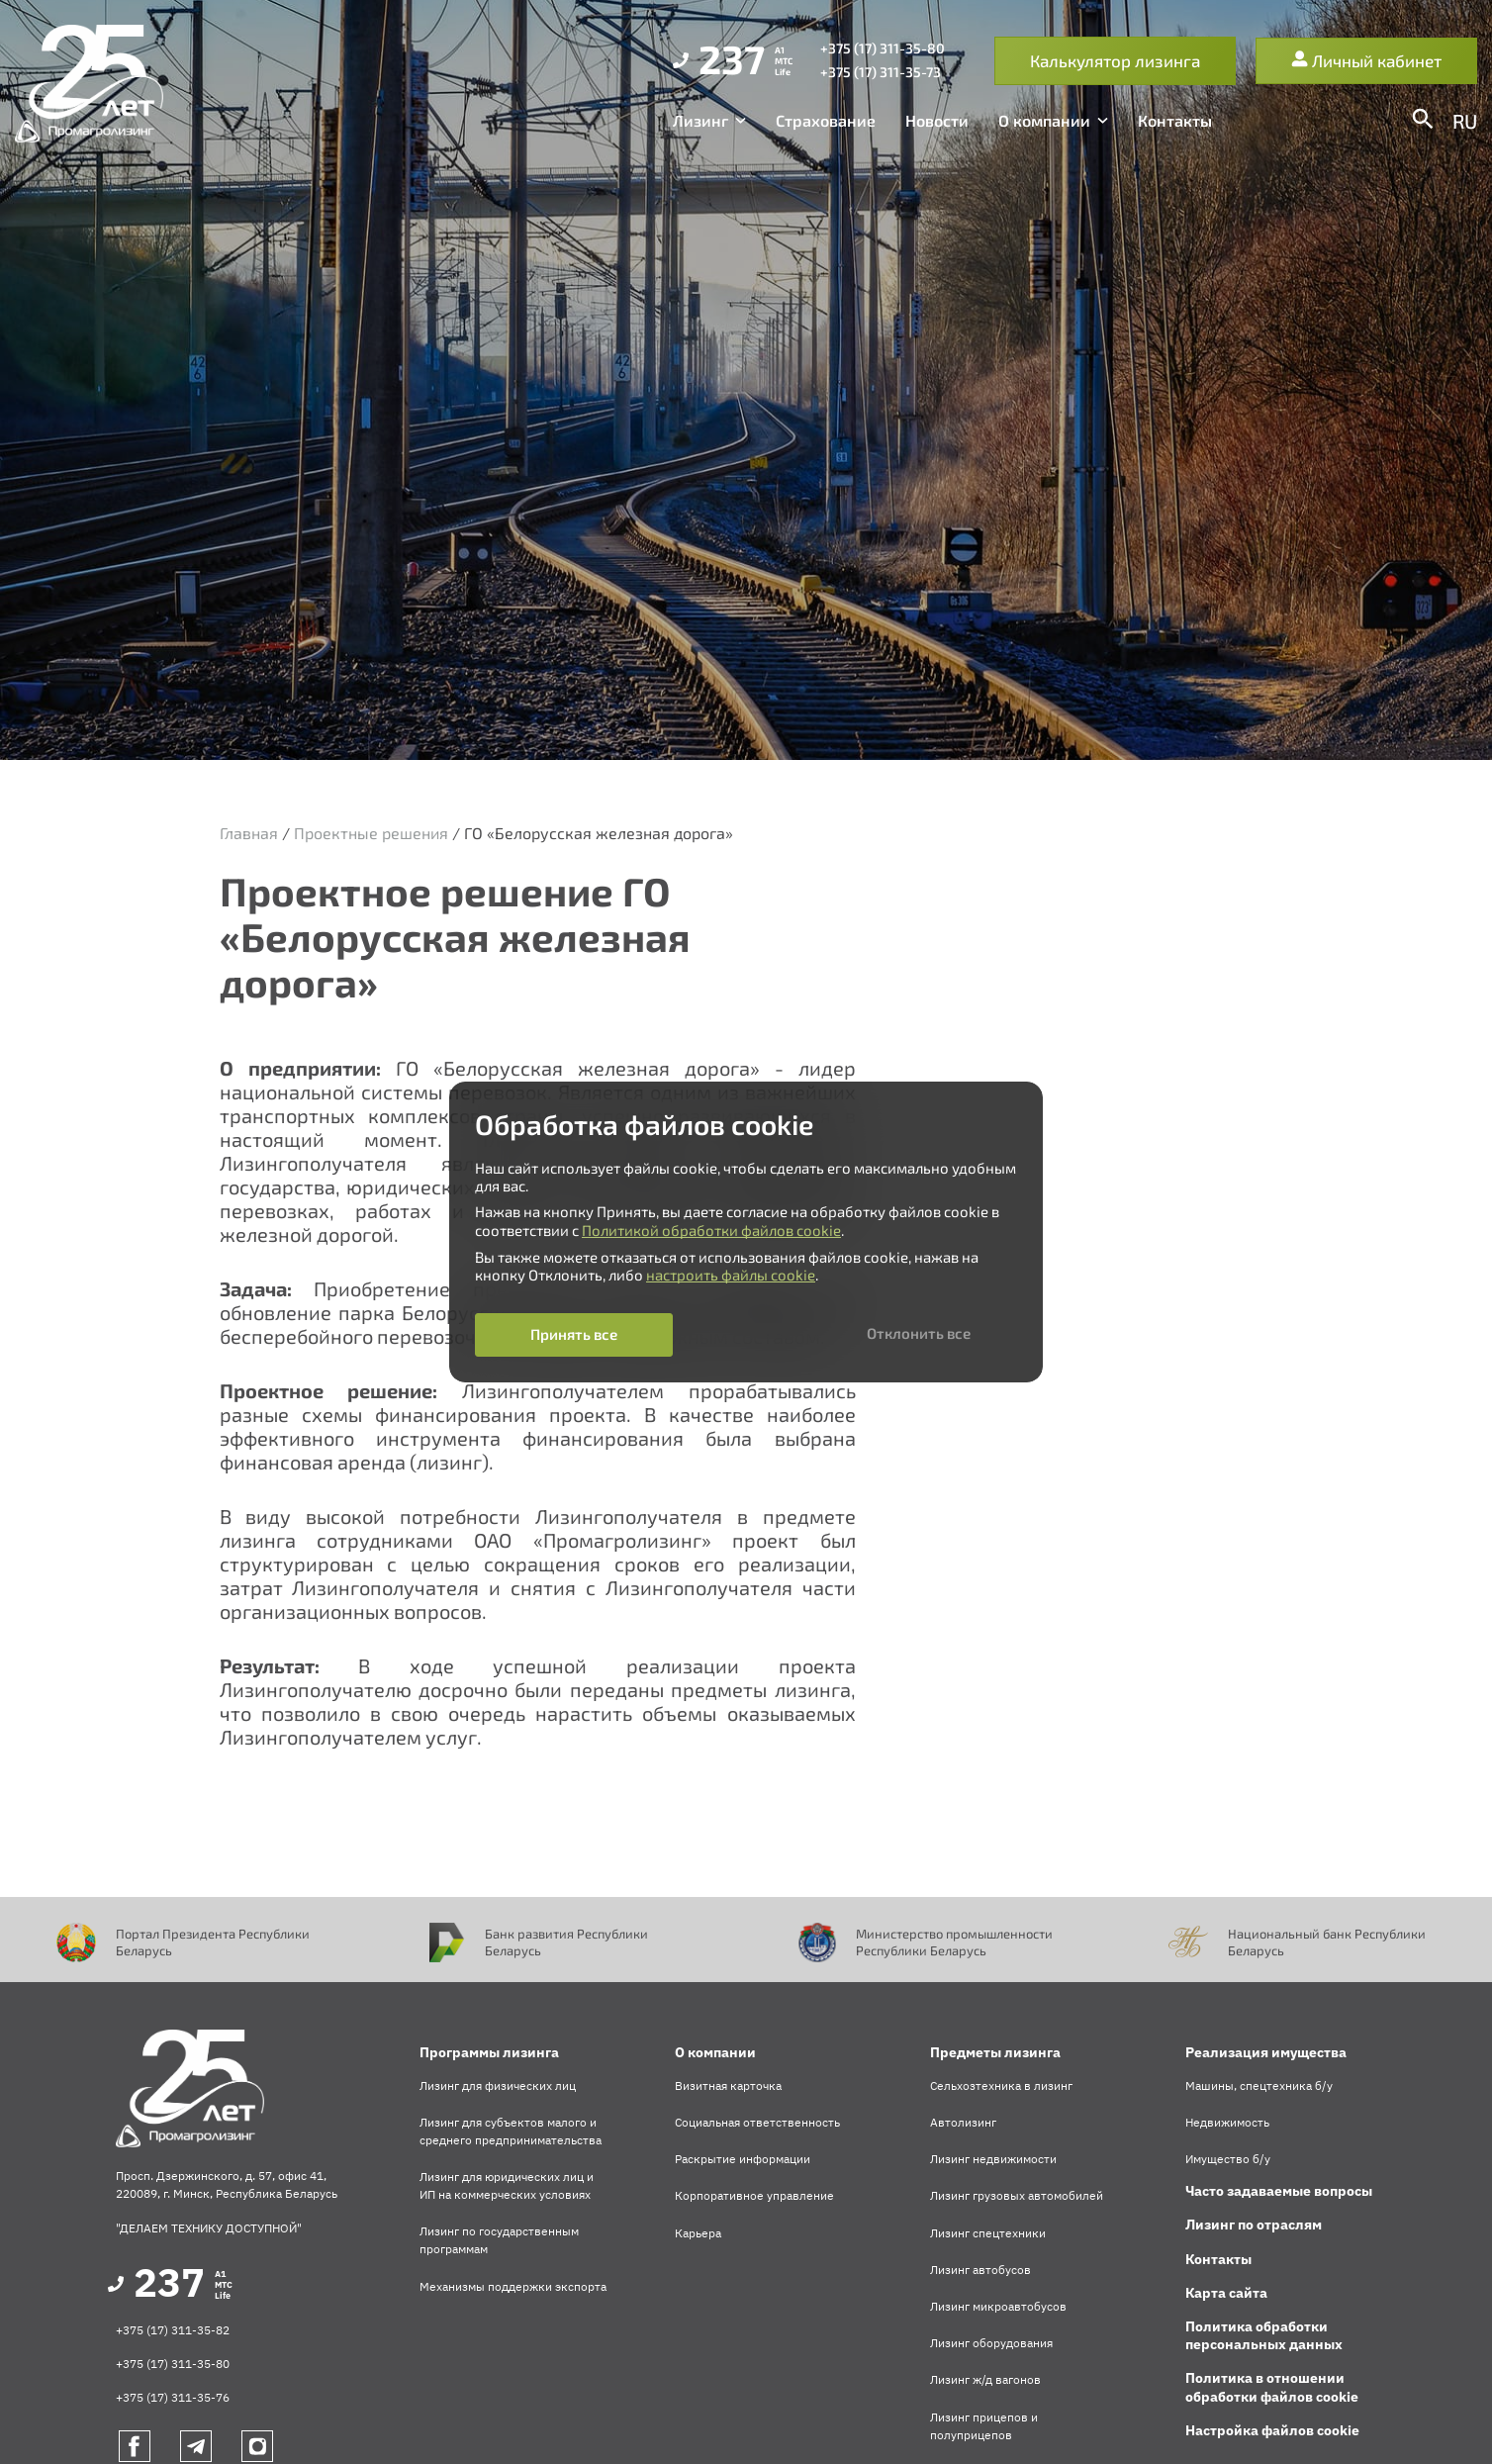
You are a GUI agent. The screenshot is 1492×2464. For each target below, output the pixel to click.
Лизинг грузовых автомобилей (1016, 2195)
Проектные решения (371, 832)
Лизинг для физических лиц (498, 2085)
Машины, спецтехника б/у (1259, 2085)
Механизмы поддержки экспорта (513, 2286)
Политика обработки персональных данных (1264, 2335)
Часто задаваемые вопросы (1278, 2191)
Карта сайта (1226, 2293)
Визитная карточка (728, 2085)
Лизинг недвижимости (993, 2158)
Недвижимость (1227, 2122)
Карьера (698, 2233)
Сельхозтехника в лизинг (1001, 2085)
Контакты (1175, 120)
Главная (249, 832)
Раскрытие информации (742, 2158)
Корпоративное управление (754, 2195)
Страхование (826, 120)
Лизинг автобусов (980, 2269)
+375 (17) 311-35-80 (173, 2363)
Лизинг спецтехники (988, 2233)
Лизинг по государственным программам (499, 2240)
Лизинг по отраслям (1253, 2224)
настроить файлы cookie (730, 1274)
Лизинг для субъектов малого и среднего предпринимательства (511, 2131)
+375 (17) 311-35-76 (173, 2397)
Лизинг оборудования (991, 2342)
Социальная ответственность (757, 2122)
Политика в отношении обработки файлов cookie (1271, 2387)
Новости (937, 120)
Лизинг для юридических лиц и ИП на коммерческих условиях (507, 2185)
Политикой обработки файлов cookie (711, 1230)
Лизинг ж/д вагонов (985, 2379)
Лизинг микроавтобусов (998, 2306)
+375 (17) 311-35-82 (173, 2329)
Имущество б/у (1227, 2158)
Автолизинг (963, 2122)
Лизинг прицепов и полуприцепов (984, 2426)
